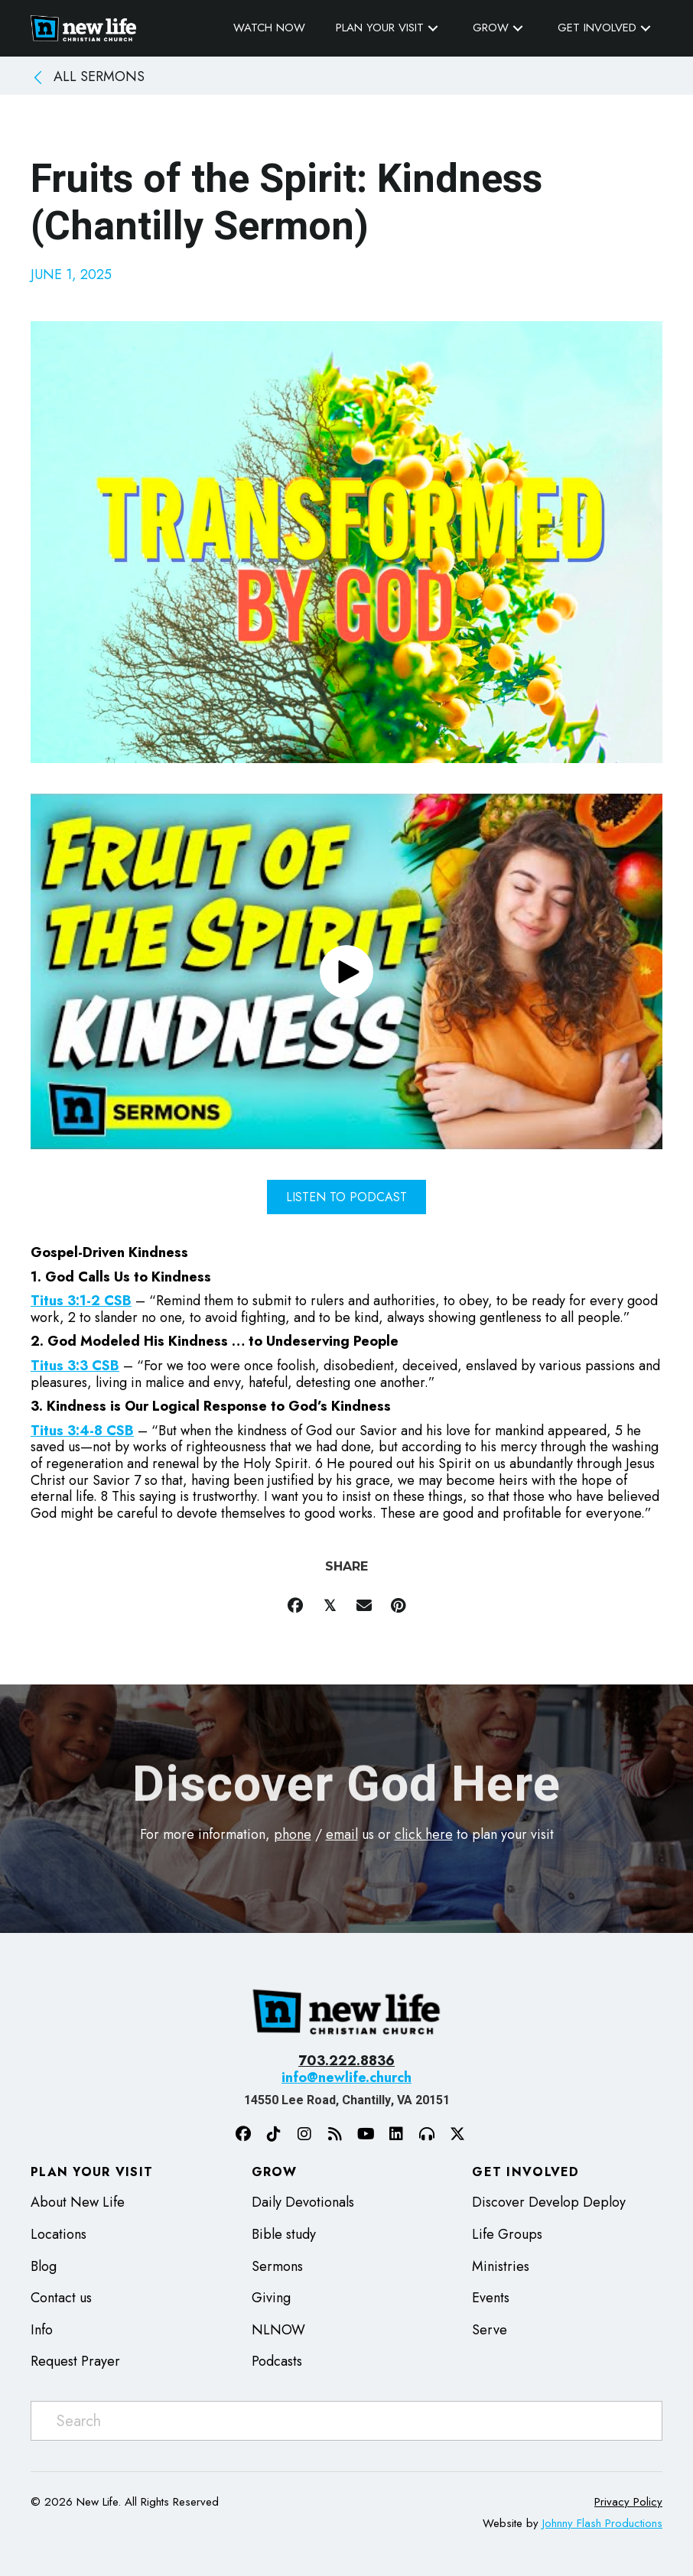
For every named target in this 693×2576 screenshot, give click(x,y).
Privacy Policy (628, 2501)
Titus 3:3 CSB (75, 1366)
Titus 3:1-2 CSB (81, 1301)
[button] (433, 28)
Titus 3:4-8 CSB (82, 1431)
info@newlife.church (346, 2077)
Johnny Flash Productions (602, 2523)
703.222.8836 (346, 2061)
